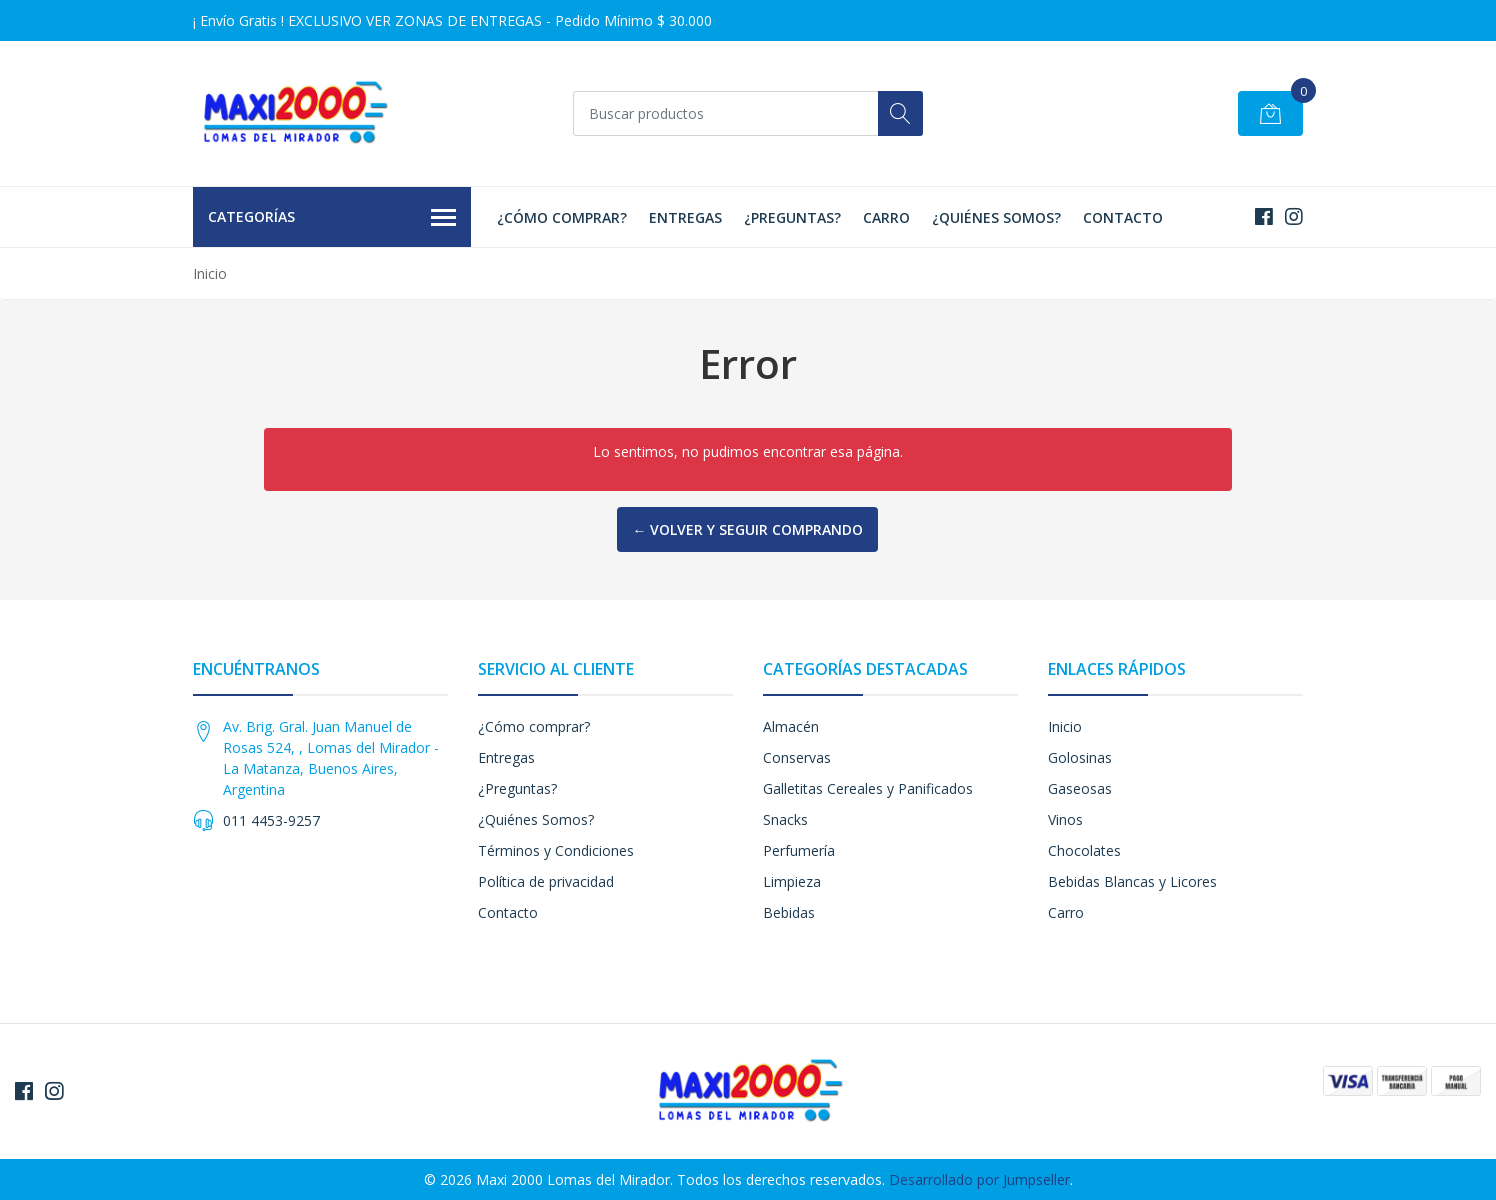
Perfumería (799, 850)
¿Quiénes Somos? (996, 217)
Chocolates (1084, 850)
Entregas (685, 217)
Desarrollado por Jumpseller (979, 1179)
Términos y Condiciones (556, 850)
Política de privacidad (546, 881)
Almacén (791, 726)
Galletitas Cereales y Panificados (868, 788)
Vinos (1065, 819)
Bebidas (789, 912)
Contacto (1123, 217)
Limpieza (792, 881)
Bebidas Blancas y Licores (1132, 881)
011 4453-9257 (271, 820)
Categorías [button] (332, 218)
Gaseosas (1080, 788)
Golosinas (1080, 757)
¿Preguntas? (792, 217)
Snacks (785, 819)
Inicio (1065, 726)
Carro (886, 217)
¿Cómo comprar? (562, 217)
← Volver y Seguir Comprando (747, 529)
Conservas (797, 757)
